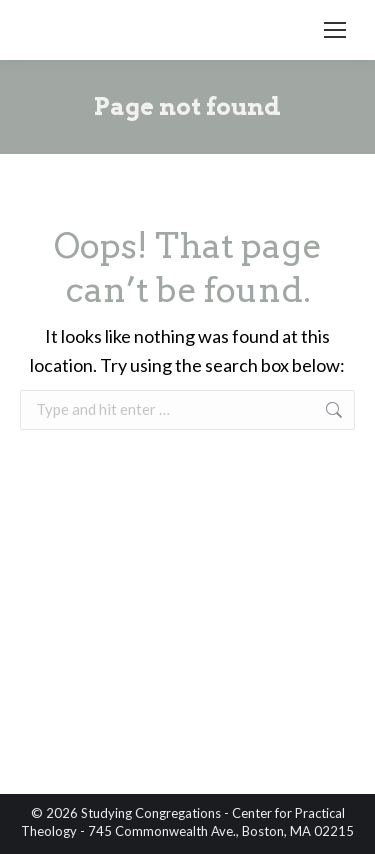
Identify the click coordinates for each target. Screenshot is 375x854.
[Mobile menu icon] (335, 30)
